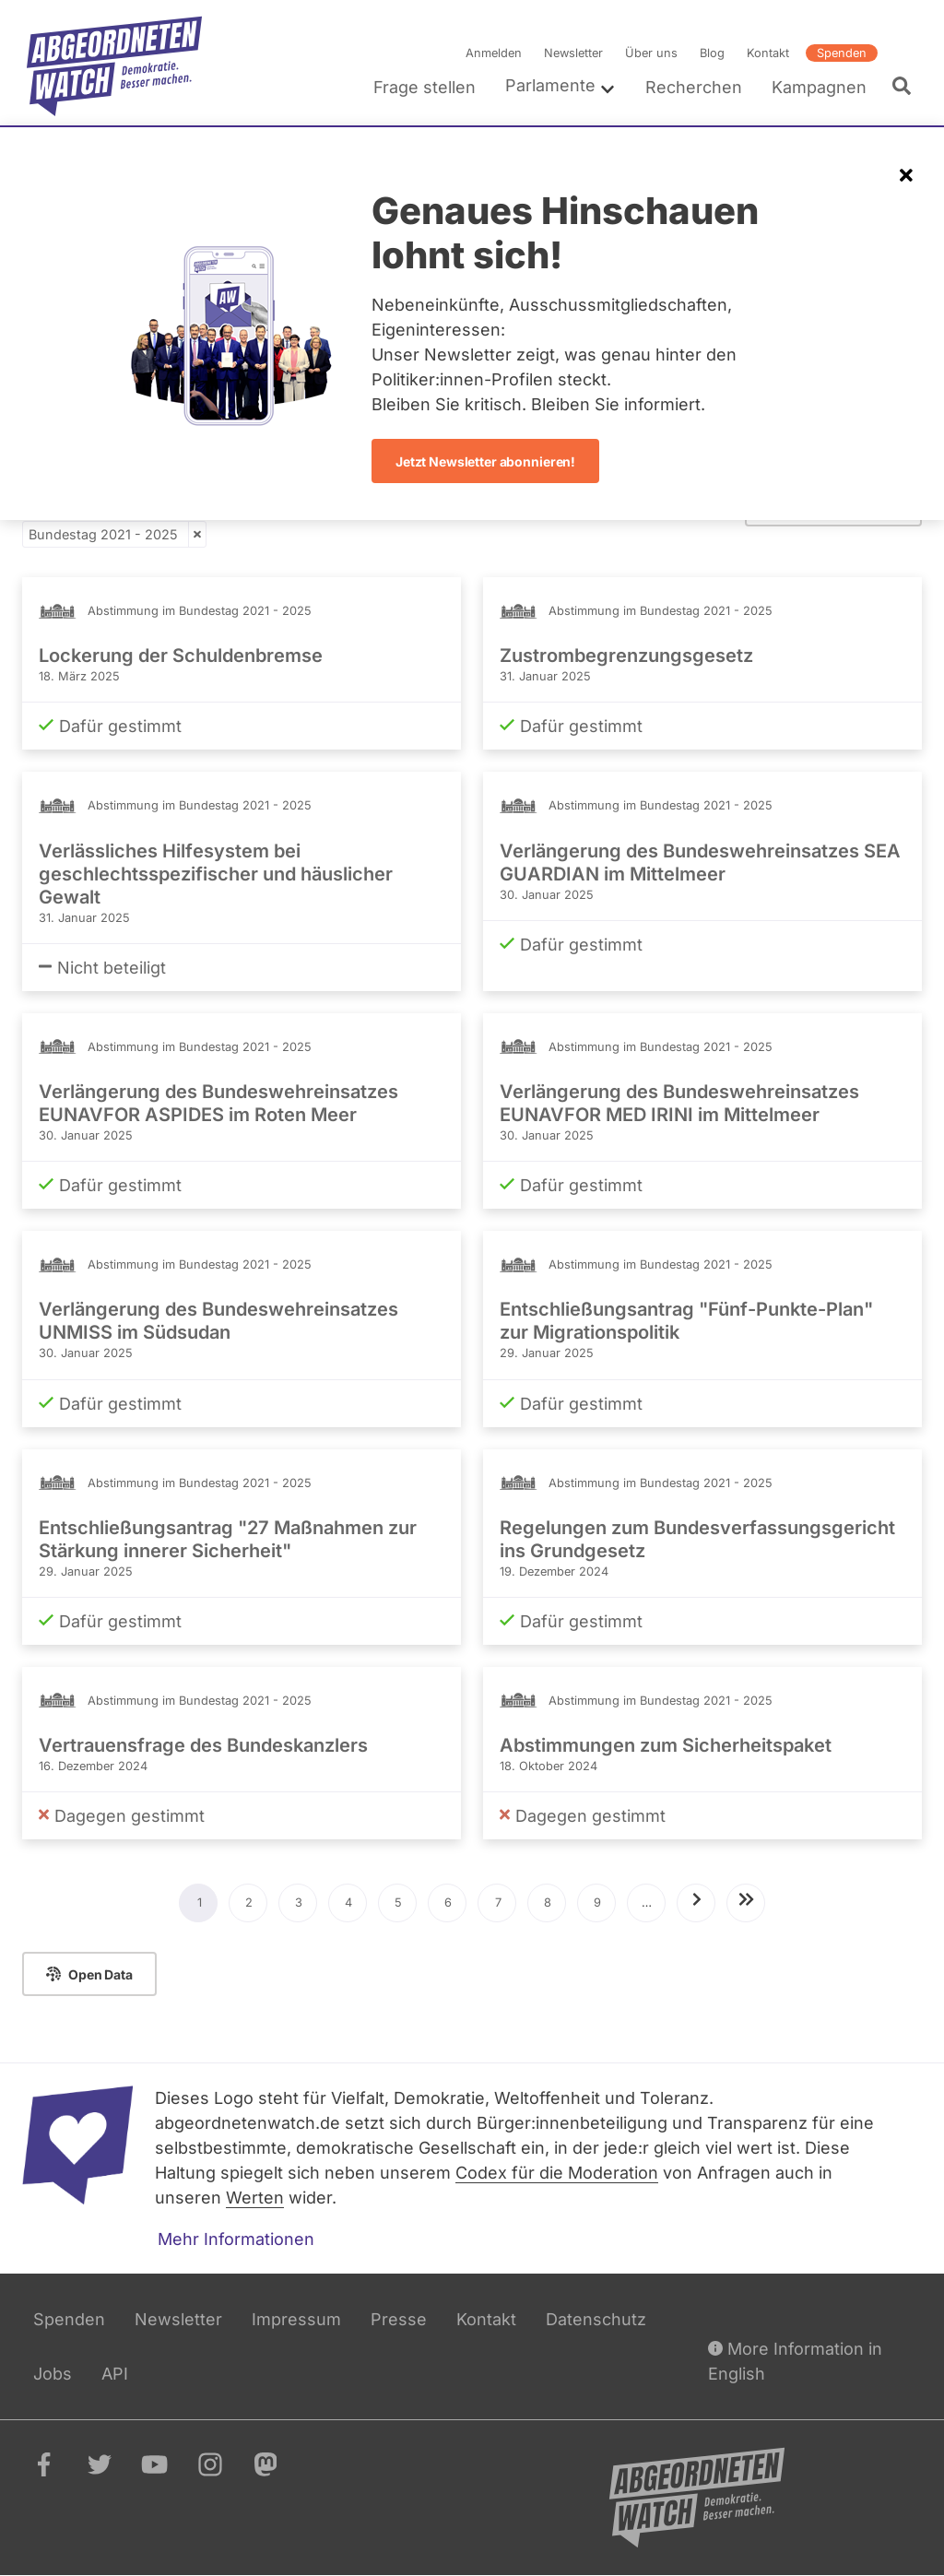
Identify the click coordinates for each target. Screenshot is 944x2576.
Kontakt (768, 53)
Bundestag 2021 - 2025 (103, 534)
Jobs (52, 2373)
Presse (399, 2319)
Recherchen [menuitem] (693, 87)
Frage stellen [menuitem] (424, 87)
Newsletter (573, 53)
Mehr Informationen (236, 2239)
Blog (712, 53)
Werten (255, 2197)
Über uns (651, 53)
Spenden (842, 53)
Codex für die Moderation (556, 2172)
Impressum (296, 2319)
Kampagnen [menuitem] (819, 87)
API (114, 2373)
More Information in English (795, 2359)
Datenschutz (596, 2319)
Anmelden (494, 53)
